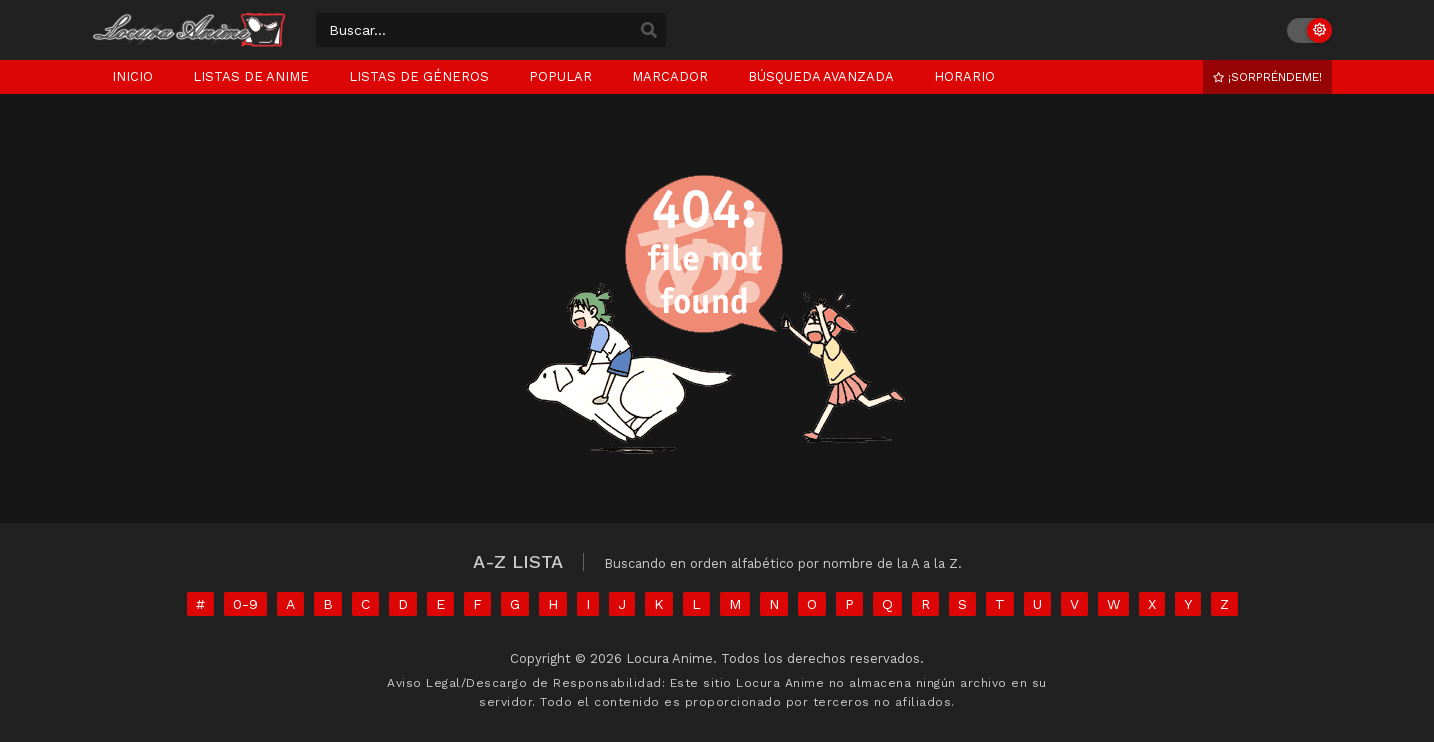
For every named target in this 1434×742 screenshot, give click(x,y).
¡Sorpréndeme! (1267, 77)
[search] (649, 31)
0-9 (245, 604)
